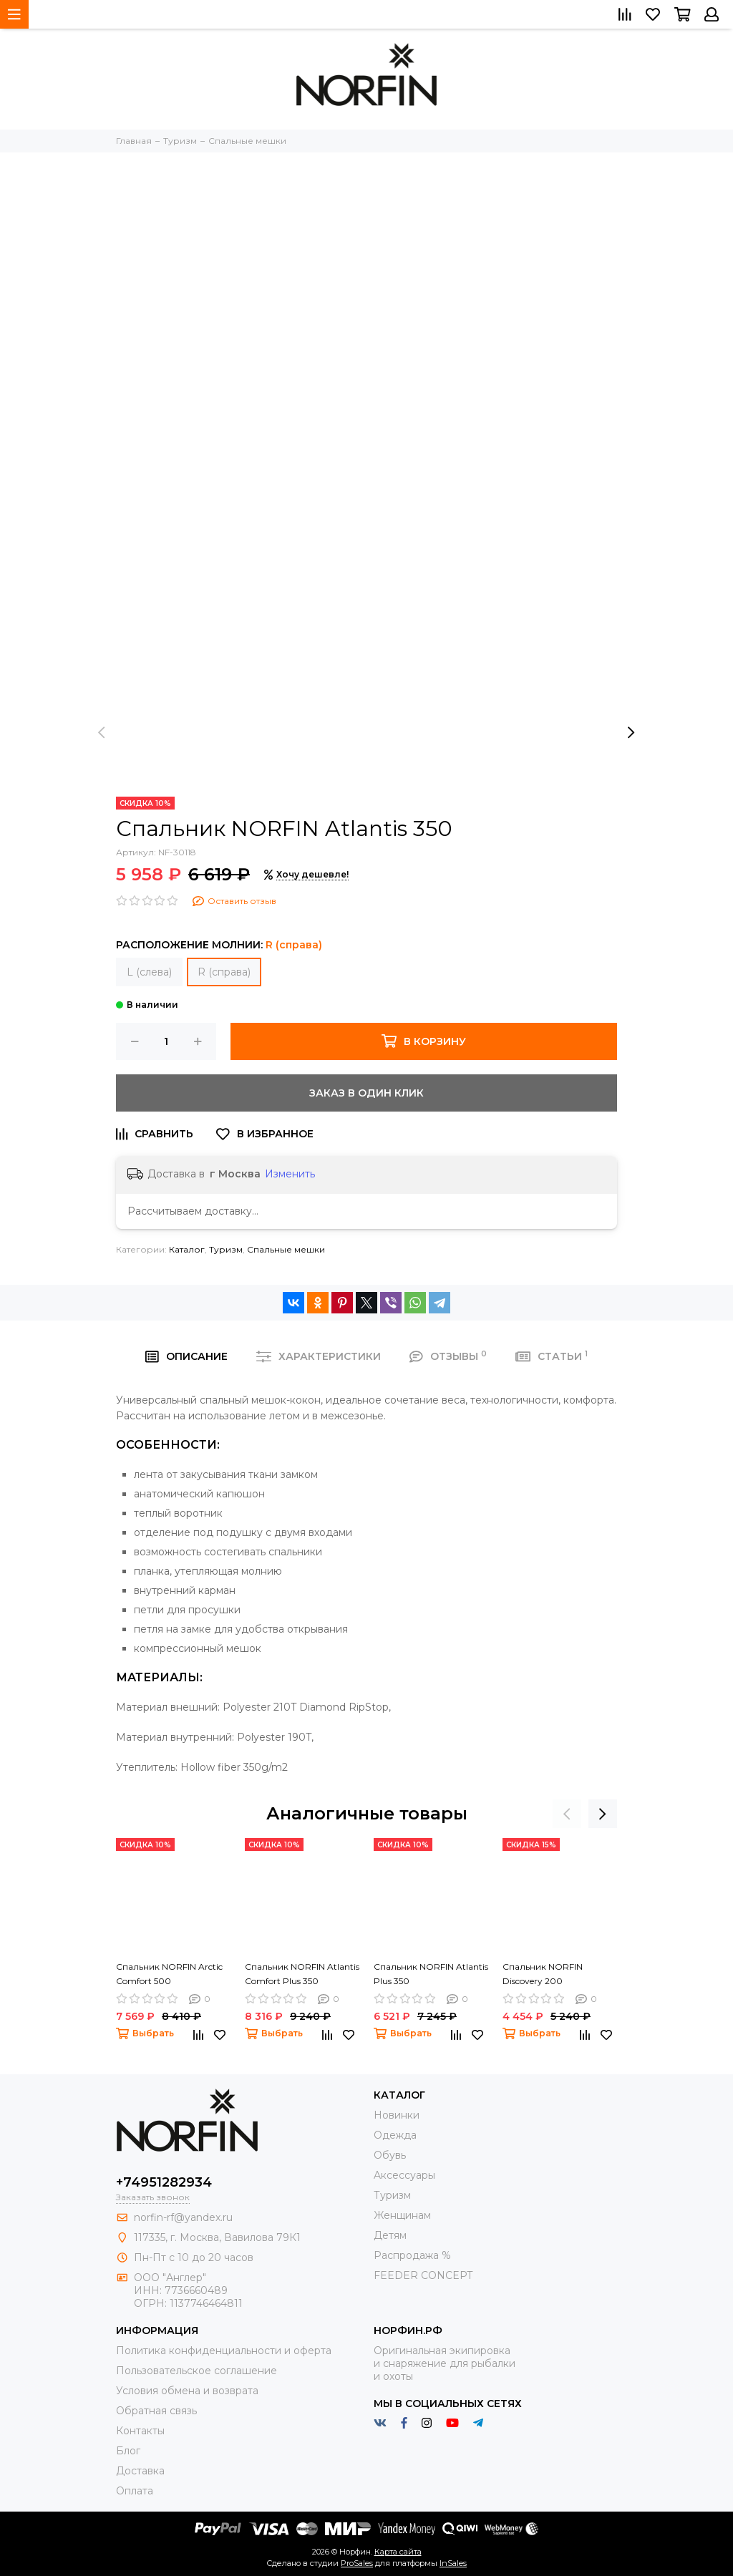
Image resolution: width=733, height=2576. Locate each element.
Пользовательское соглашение (196, 2370)
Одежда (395, 2135)
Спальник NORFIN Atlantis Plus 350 (431, 1973)
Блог (128, 2450)
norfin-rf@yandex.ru (183, 2217)
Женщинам (402, 2215)
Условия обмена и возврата (187, 2390)
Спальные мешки (286, 1249)
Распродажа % (412, 2255)
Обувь (390, 2155)
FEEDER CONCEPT (423, 2275)
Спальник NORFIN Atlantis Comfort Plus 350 (302, 1973)
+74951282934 (164, 2182)
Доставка (140, 2470)
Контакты (140, 2430)
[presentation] (101, 732)
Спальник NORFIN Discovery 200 (543, 1973)
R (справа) (224, 972)
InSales (453, 2563)
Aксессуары (404, 2175)
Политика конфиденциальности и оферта (223, 2350)
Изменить (290, 1173)
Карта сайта (398, 2552)
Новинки (396, 2115)
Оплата (134, 2490)
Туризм (226, 1249)
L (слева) (149, 972)
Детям (390, 2235)
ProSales (357, 2563)
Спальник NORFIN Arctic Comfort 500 (169, 1973)
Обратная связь (156, 2410)
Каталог (187, 1249)
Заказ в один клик (366, 1093)
